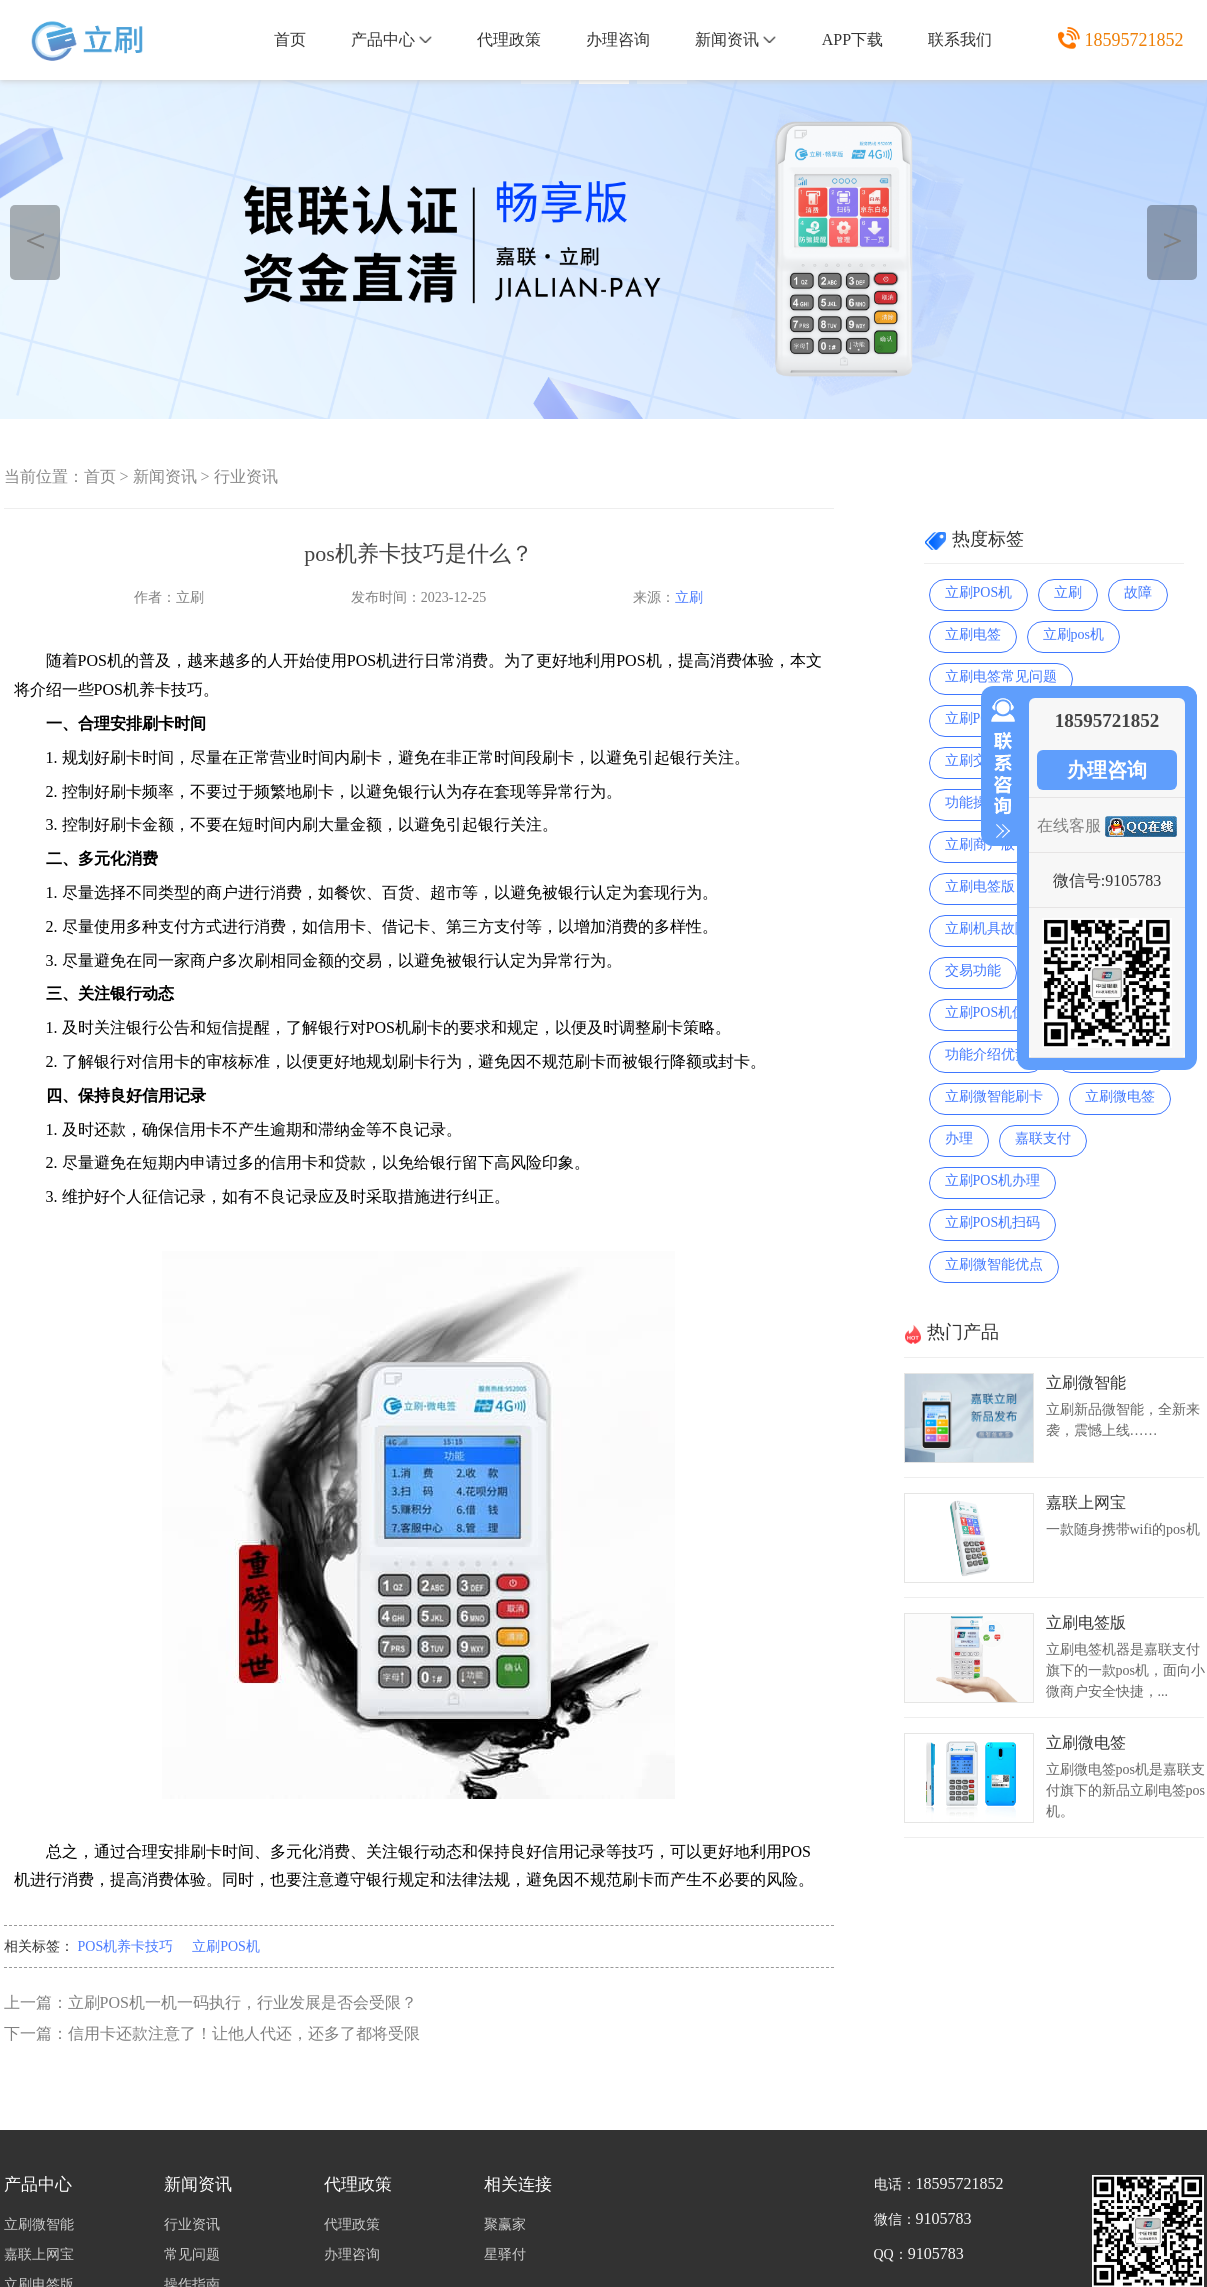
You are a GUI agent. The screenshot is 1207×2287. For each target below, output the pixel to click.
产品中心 (391, 39)
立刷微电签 (1120, 1096)
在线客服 (1069, 825)
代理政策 (509, 39)
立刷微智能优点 (994, 1264)
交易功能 (973, 970)
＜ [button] (35, 239)
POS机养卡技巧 (126, 1946)
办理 (959, 1138)
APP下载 (852, 39)
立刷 (689, 597)
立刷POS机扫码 (993, 1222)
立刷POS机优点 (993, 1012)
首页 (290, 39)
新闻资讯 (735, 39)
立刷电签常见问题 (1001, 676)
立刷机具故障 (987, 928)
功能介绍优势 (987, 1054)
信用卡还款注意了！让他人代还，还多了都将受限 (244, 2033)
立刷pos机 (1073, 634)
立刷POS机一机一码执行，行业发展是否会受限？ (242, 2002)
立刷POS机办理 (993, 1180)
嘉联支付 (1043, 1138)
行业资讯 (246, 476)
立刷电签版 (980, 886)
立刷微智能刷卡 (994, 1096)
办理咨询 (618, 39)
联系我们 (960, 39)
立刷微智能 (1086, 1382)
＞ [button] (1172, 239)
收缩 (999, 769)
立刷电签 (973, 634)
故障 (1138, 592)
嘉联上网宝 (1086, 1502)
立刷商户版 (980, 844)
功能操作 (973, 802)
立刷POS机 (226, 1946)
